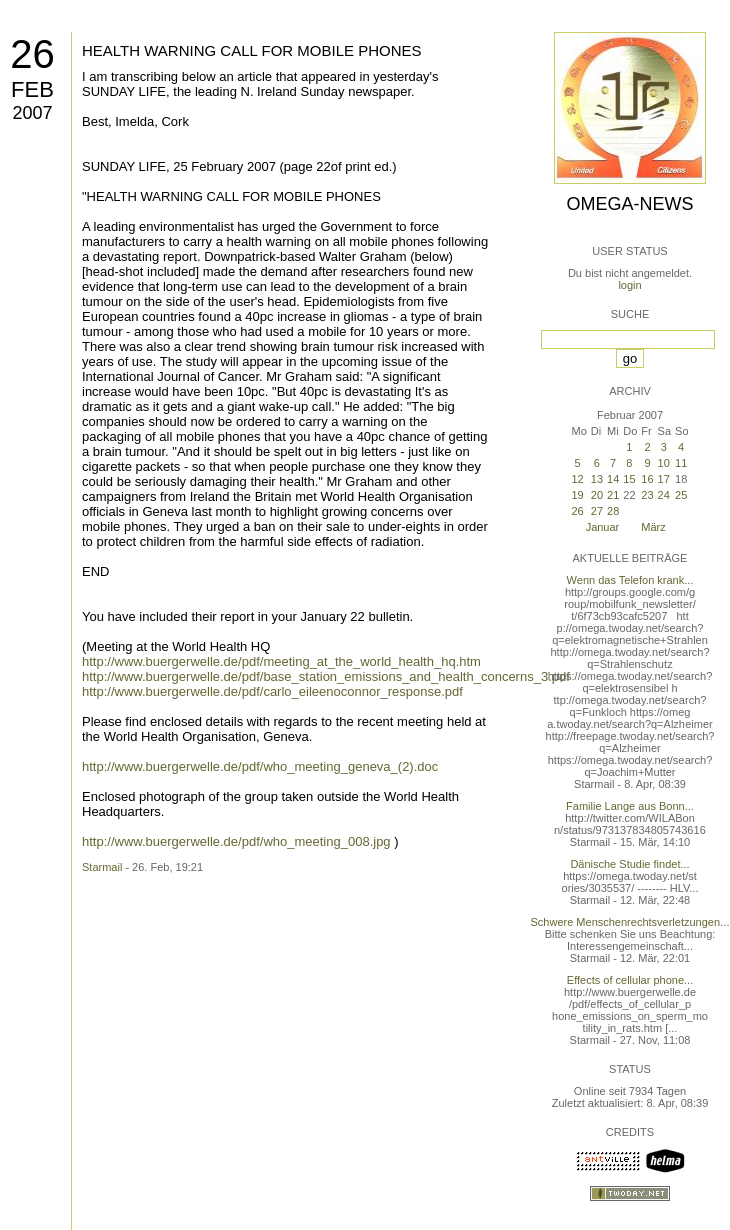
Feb (32, 89)
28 (613, 511)
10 (664, 463)
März (653, 527)
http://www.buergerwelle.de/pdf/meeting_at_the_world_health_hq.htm (281, 661)
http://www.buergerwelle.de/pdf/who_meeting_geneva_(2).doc (260, 766)
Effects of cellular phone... (630, 980)
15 (629, 479)
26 (32, 54)
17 (664, 479)
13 (597, 479)
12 (577, 479)
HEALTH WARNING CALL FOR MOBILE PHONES (252, 50)
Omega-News (629, 204)
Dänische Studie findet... (629, 864)
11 (681, 463)
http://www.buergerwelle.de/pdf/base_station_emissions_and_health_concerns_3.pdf (326, 676)
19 (577, 495)
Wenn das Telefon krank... (630, 580)
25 (681, 495)
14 (613, 479)
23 (647, 495)
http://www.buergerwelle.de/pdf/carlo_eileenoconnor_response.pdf (272, 691)
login (629, 285)
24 (664, 495)
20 (597, 495)
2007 (32, 113)
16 (647, 479)
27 (597, 511)
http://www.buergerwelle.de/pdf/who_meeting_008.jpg (236, 841)
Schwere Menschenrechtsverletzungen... (630, 922)
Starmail (102, 867)
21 (613, 495)
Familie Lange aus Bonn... (630, 806)
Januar (603, 527)
